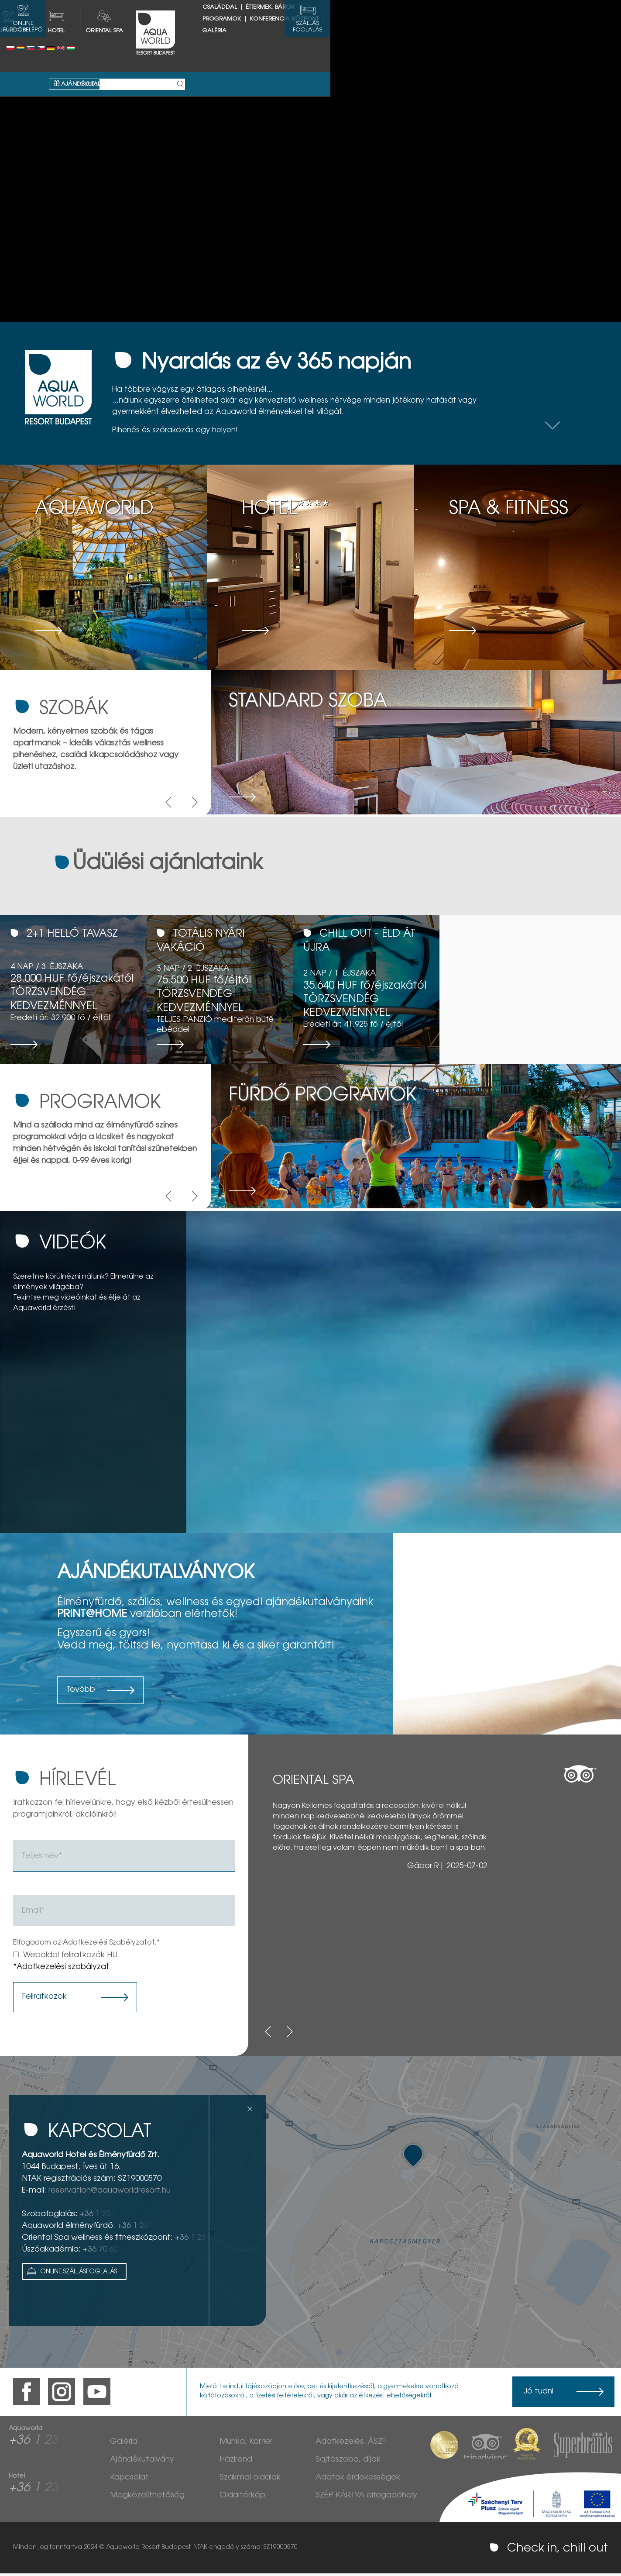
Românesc (20, 48)
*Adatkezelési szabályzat (61, 1970)
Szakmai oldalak (250, 2480)
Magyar (71, 48)
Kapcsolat (129, 2480)
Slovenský (30, 48)
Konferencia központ (530, 19)
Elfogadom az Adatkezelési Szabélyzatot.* (86, 1945)
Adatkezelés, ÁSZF (351, 2444)
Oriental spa (249, 31)
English (61, 48)
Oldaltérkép (242, 2498)
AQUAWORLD (153, 31)
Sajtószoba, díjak (348, 2462)
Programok (468, 19)
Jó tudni (538, 2394)
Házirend (236, 2462)
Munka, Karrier (246, 2444)
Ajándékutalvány (229, 48)
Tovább (80, 1693)
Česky (41, 48)
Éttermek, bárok (415, 19)
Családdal (365, 19)
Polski (10, 48)
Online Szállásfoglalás (71, 2273)
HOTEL (201, 31)
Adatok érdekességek (358, 2480)
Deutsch (51, 48)
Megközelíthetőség (147, 2498)
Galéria (360, 31)
